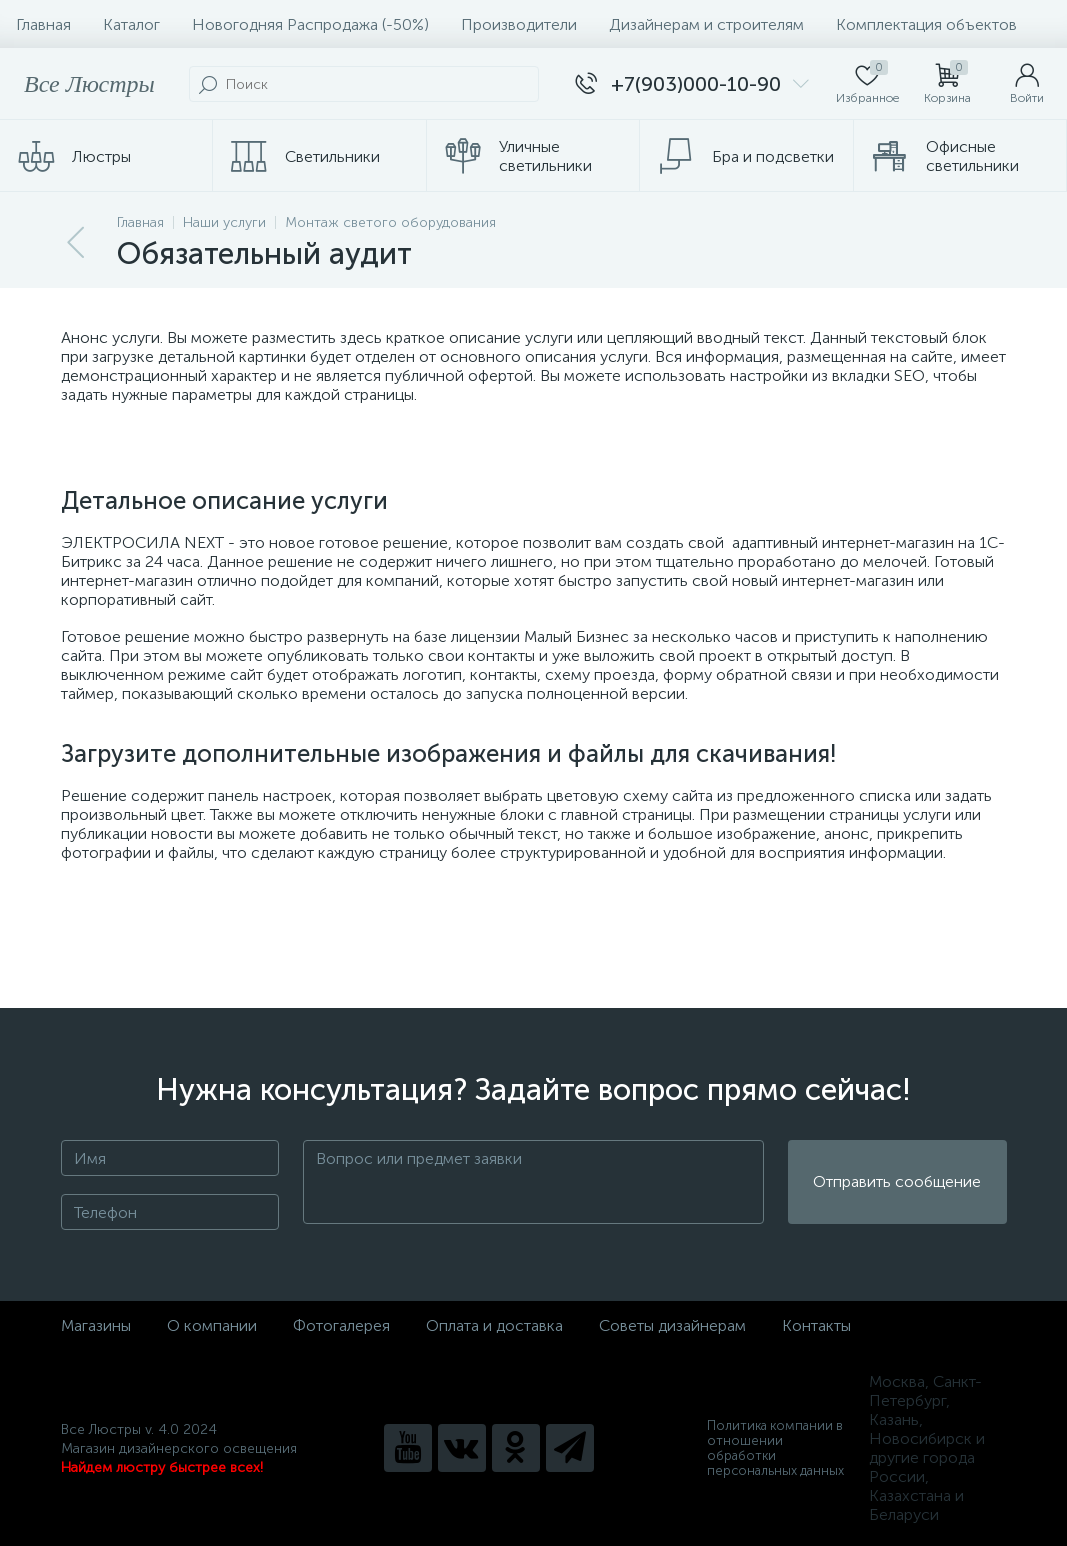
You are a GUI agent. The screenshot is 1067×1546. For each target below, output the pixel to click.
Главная (43, 24)
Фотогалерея (341, 1325)
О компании (212, 1325)
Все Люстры (89, 84)
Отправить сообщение (897, 1182)
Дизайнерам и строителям (706, 24)
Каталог (131, 24)
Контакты (816, 1325)
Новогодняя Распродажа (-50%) (310, 24)
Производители (519, 24)
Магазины (96, 1325)
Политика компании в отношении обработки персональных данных (775, 1448)
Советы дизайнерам (672, 1325)
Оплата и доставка (494, 1325)
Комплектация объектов (926, 24)
